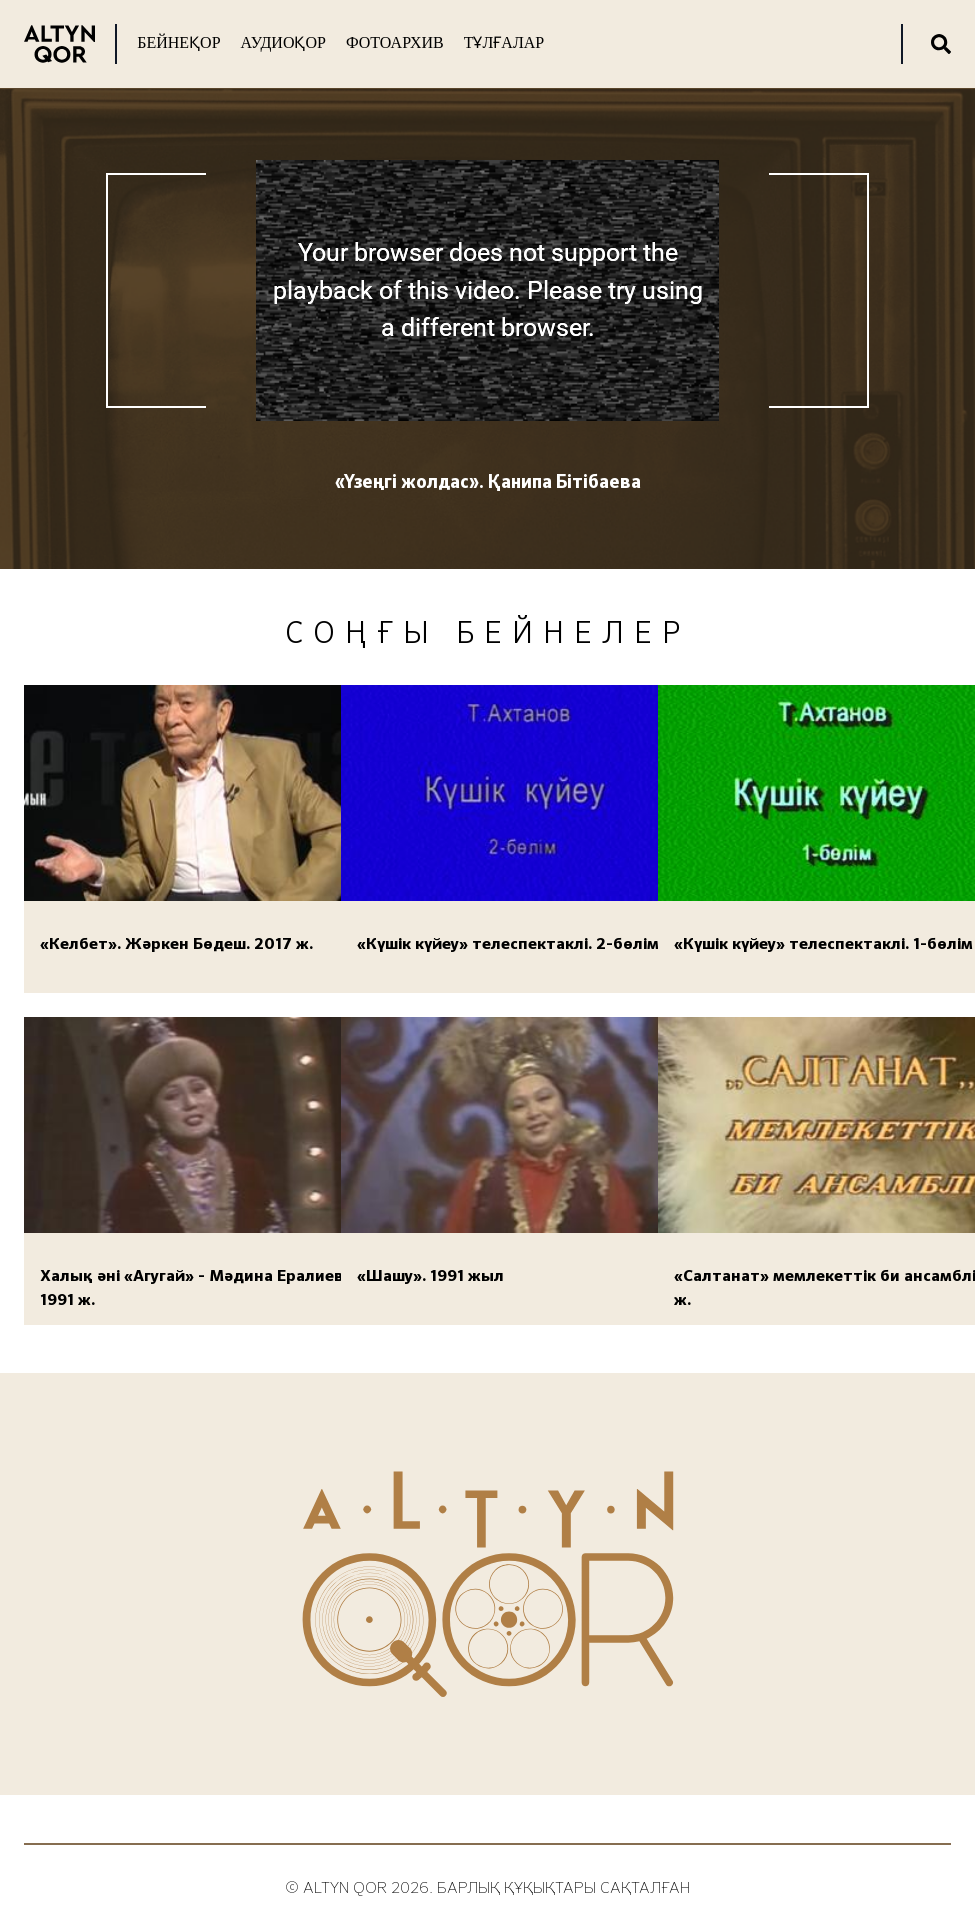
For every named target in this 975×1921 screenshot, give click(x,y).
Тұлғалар (504, 42)
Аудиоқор (283, 42)
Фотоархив (395, 42)
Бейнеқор (178, 42)
